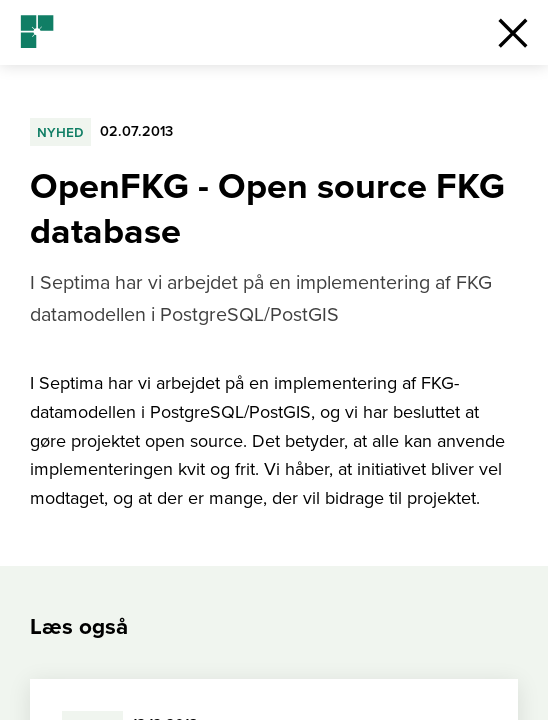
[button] (513, 32)
